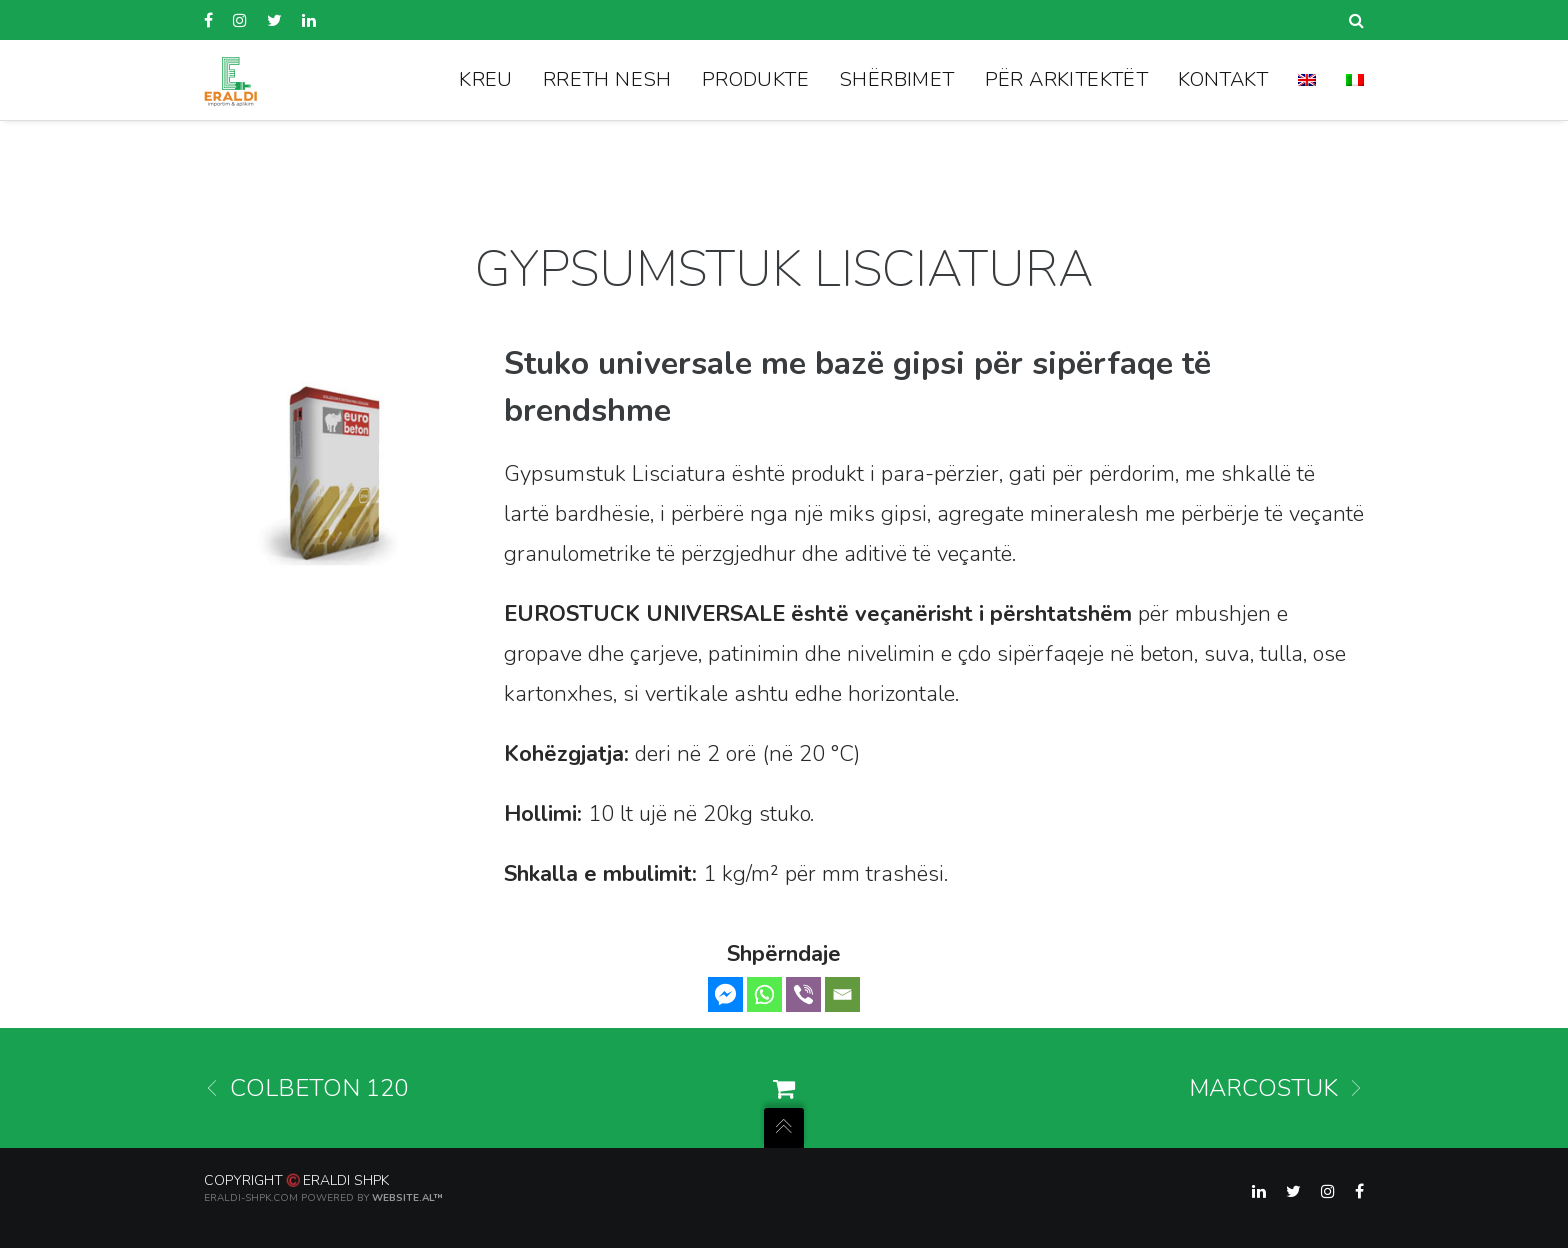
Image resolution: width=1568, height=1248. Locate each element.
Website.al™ (408, 1198)
